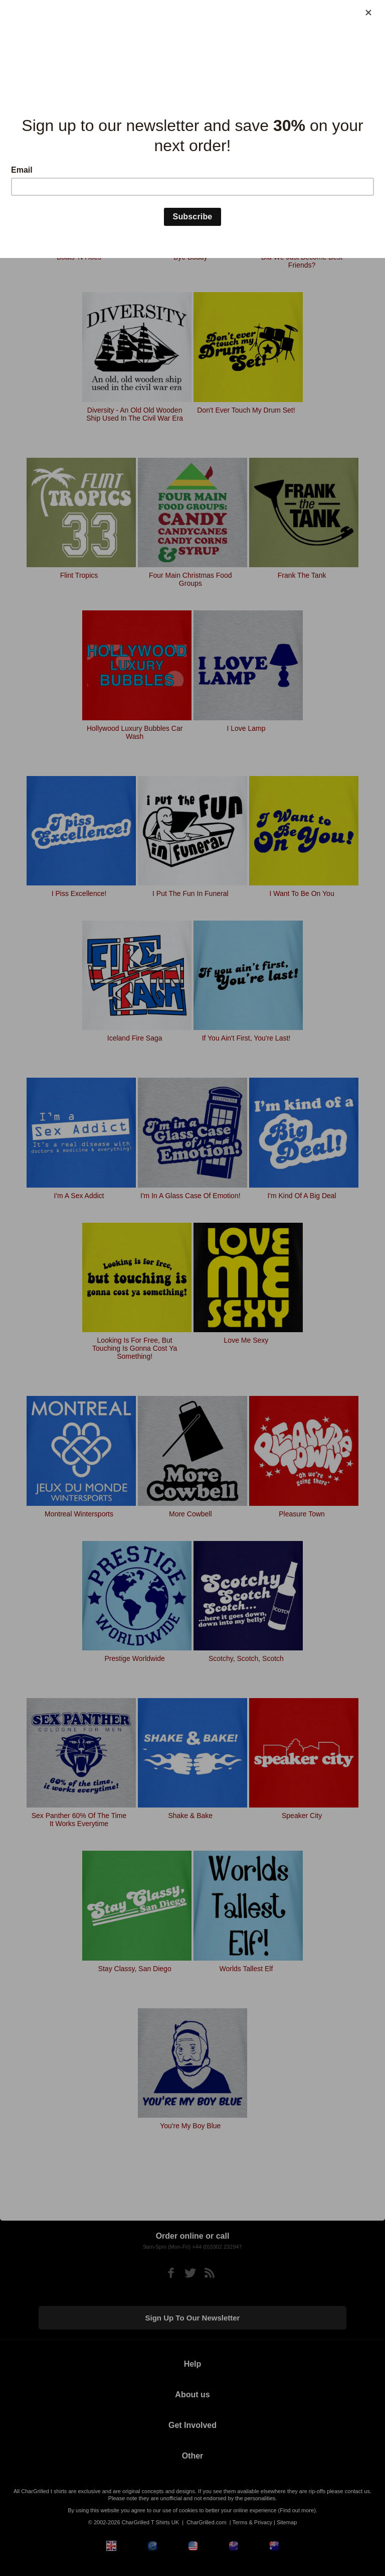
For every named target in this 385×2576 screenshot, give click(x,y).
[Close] (368, 12)
